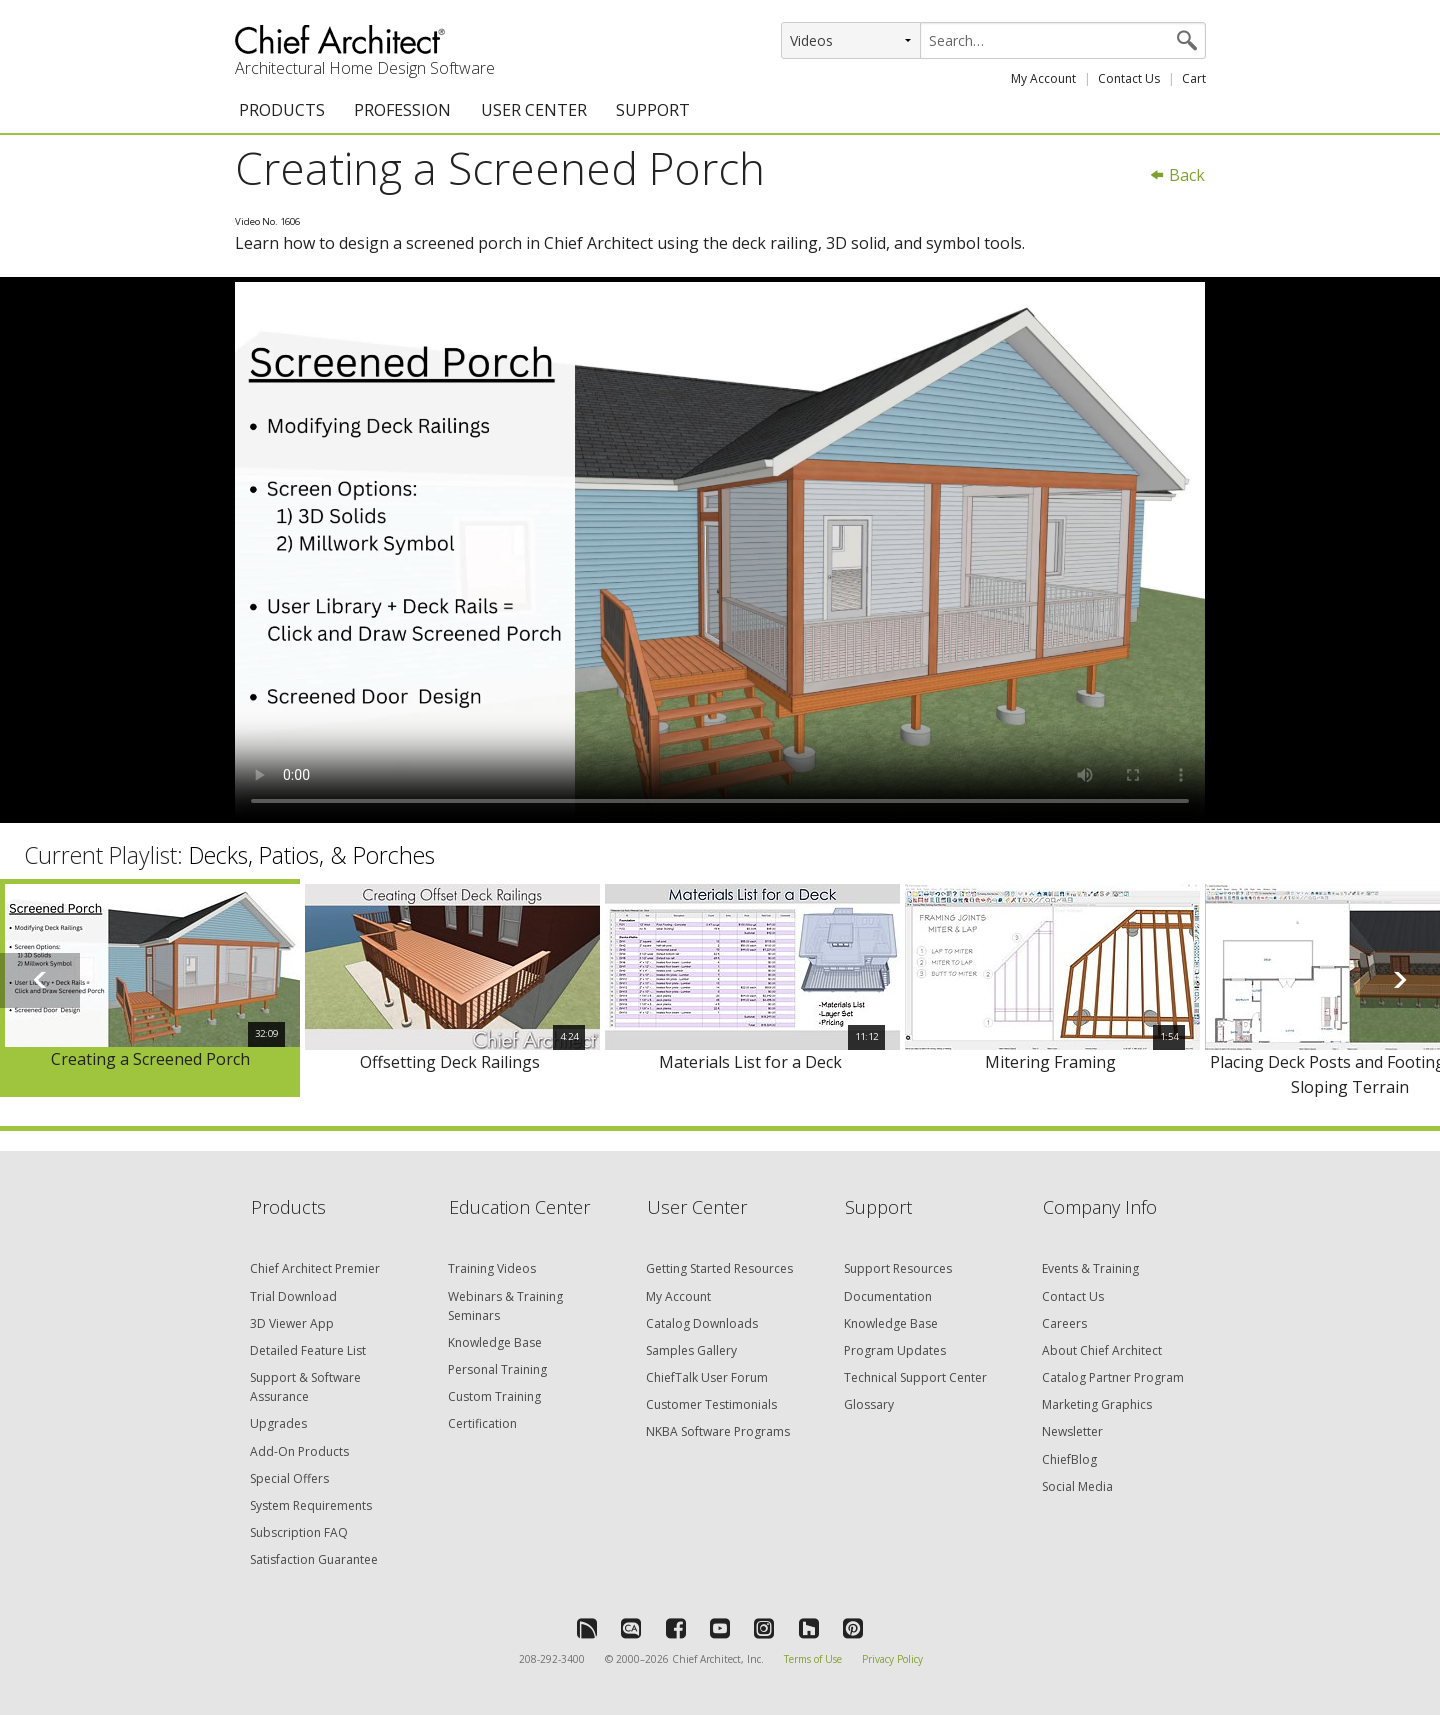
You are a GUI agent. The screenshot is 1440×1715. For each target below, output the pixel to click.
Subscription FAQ (299, 1532)
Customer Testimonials (711, 1404)
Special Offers (289, 1478)
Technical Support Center (915, 1377)
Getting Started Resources (719, 1268)
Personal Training (497, 1369)
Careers (1064, 1323)
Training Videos (492, 1268)
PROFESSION (402, 110)
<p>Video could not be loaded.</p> (720, 550)
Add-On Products (299, 1451)
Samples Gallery (691, 1350)
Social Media (1077, 1486)
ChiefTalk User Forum (707, 1377)
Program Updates (895, 1350)
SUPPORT (653, 110)
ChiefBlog (1069, 1459)
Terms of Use (813, 1659)
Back (1177, 175)
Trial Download (293, 1296)
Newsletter (1072, 1431)
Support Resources (898, 1268)
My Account (1043, 78)
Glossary (869, 1404)
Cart (1194, 78)
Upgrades (278, 1423)
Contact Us (1129, 78)
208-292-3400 (552, 1659)
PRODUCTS (282, 110)
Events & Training (1090, 1268)
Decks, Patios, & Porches (312, 855)
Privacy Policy (892, 1659)
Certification (482, 1423)
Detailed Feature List (308, 1350)
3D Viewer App (292, 1323)
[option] (150, 988)
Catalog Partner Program (1113, 1377)
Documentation (888, 1296)
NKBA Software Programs (718, 1431)
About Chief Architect (1102, 1350)
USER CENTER (534, 110)
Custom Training (494, 1396)
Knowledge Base (495, 1342)
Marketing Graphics (1097, 1404)
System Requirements (311, 1505)
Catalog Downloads (702, 1323)
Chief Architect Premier (315, 1268)
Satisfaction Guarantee (314, 1559)
